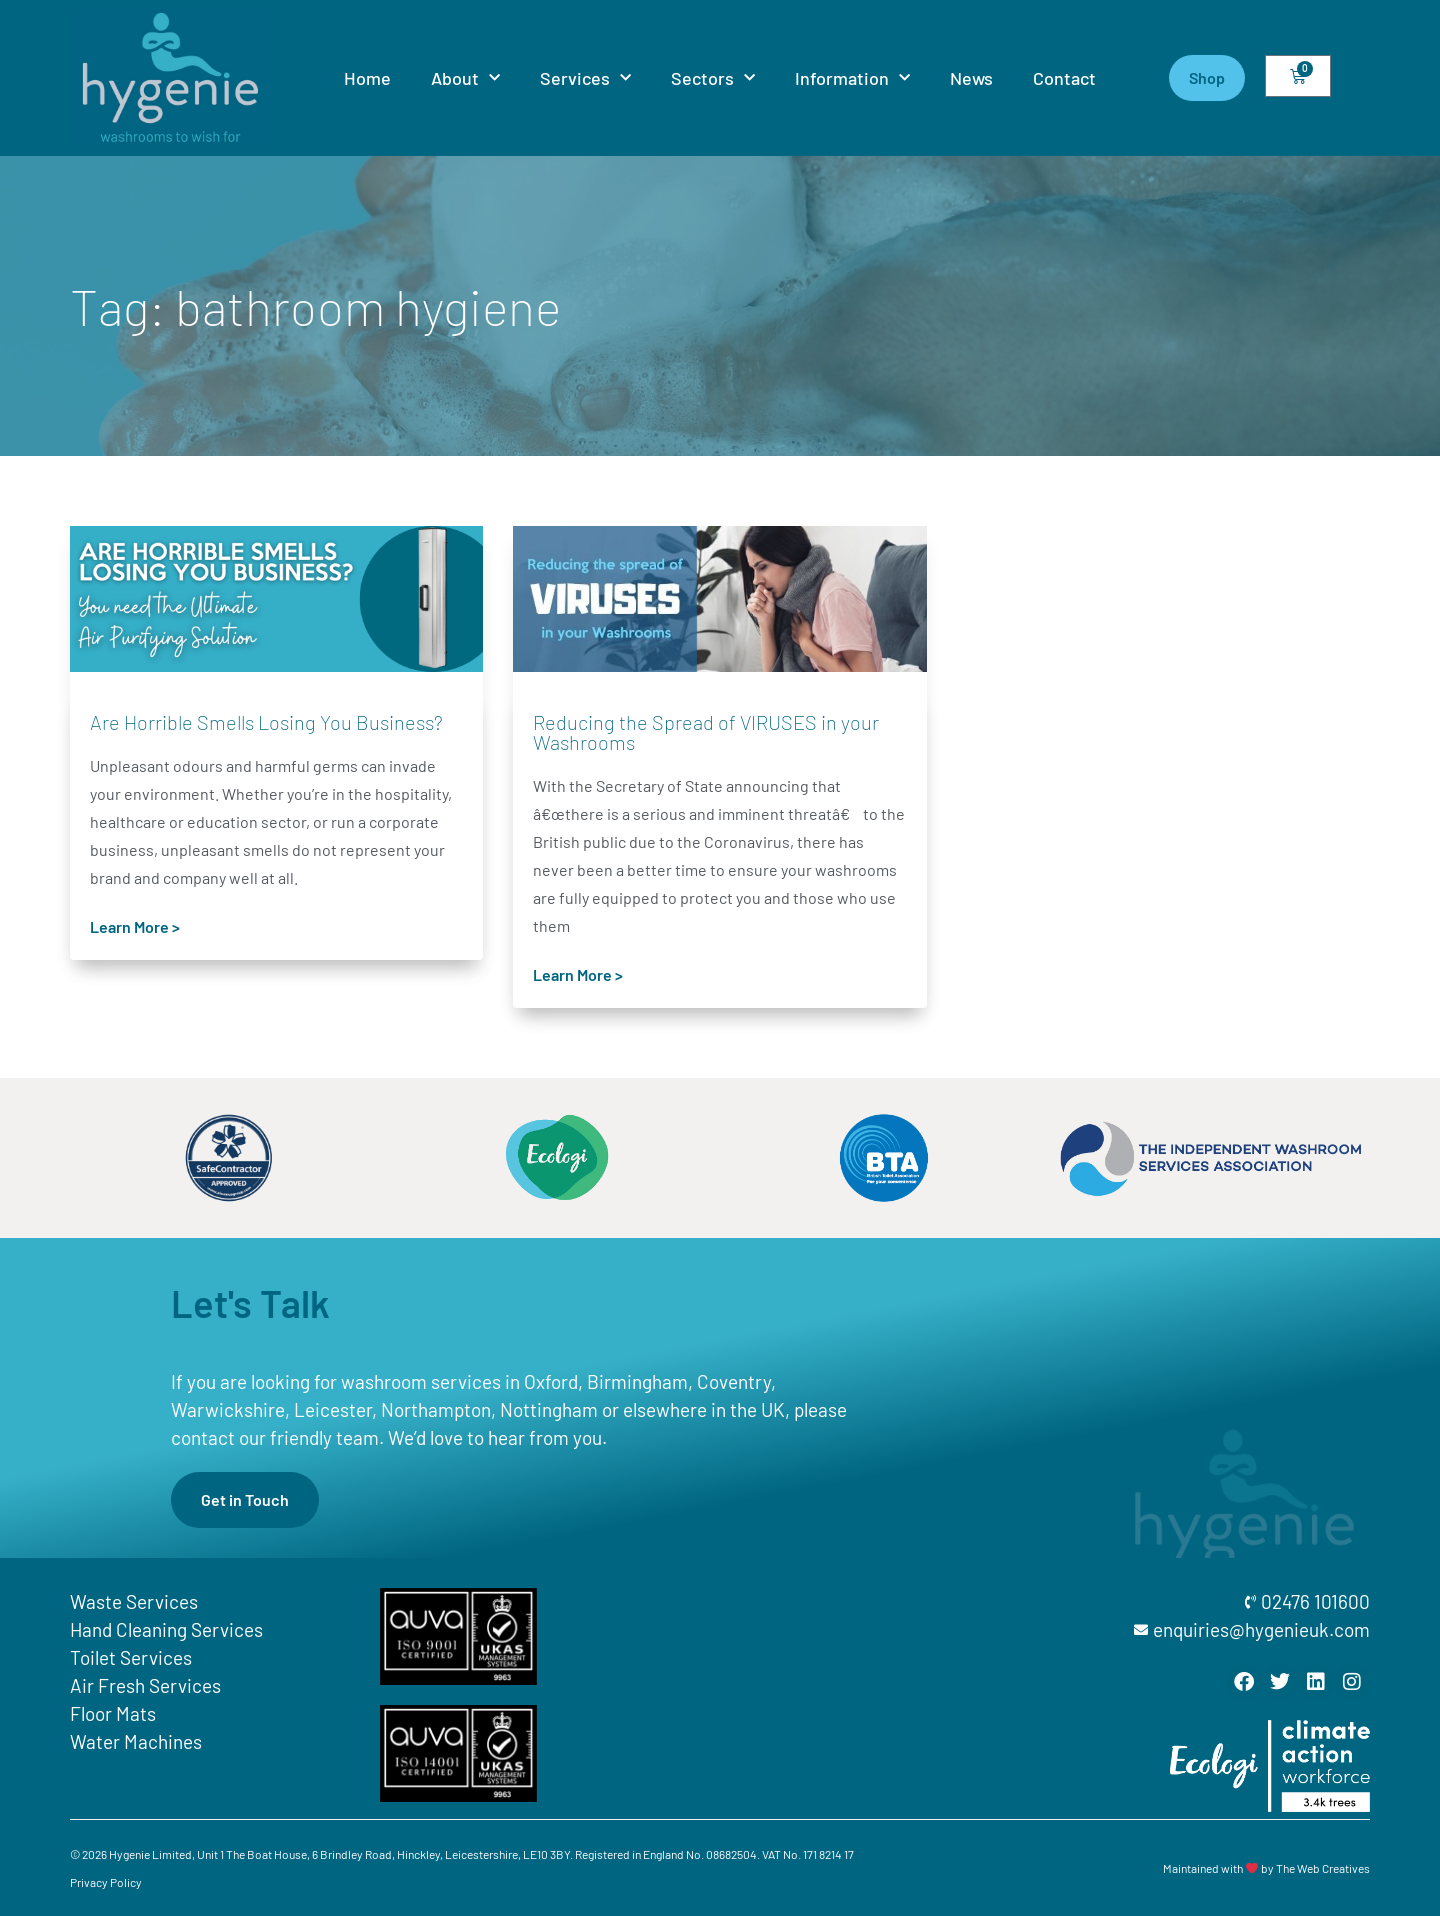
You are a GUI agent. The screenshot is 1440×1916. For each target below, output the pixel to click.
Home (367, 78)
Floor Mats (113, 1713)
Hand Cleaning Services (166, 1629)
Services (585, 78)
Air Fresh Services (145, 1685)
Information (852, 78)
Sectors (713, 78)
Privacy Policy (106, 1882)
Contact (1064, 78)
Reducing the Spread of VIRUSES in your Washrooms (706, 732)
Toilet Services (131, 1657)
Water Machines (136, 1741)
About (465, 78)
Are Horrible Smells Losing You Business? (266, 722)
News (971, 78)
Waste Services (134, 1601)
